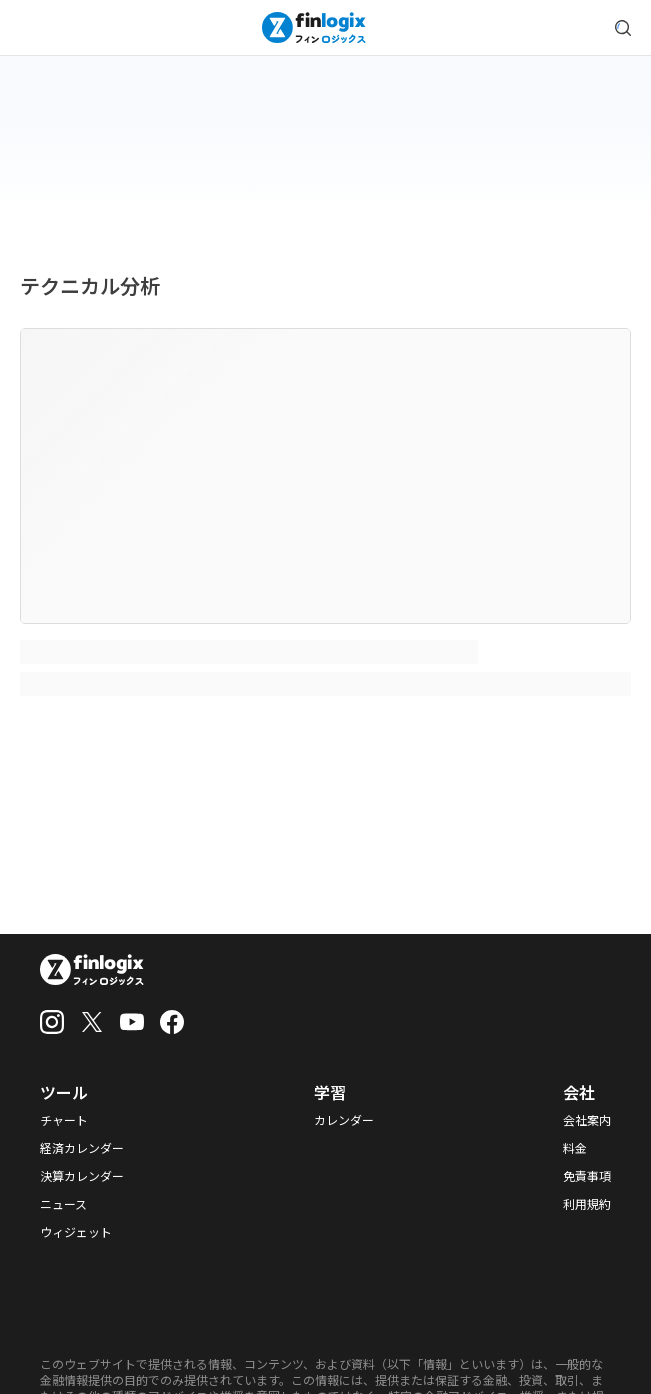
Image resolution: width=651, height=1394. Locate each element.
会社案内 (587, 1120)
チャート (64, 1120)
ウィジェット (76, 1232)
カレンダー (344, 1120)
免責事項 (587, 1176)
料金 (575, 1148)
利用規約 (587, 1204)
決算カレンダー (82, 1176)
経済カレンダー (82, 1148)
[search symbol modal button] (623, 28)
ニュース (63, 1204)
